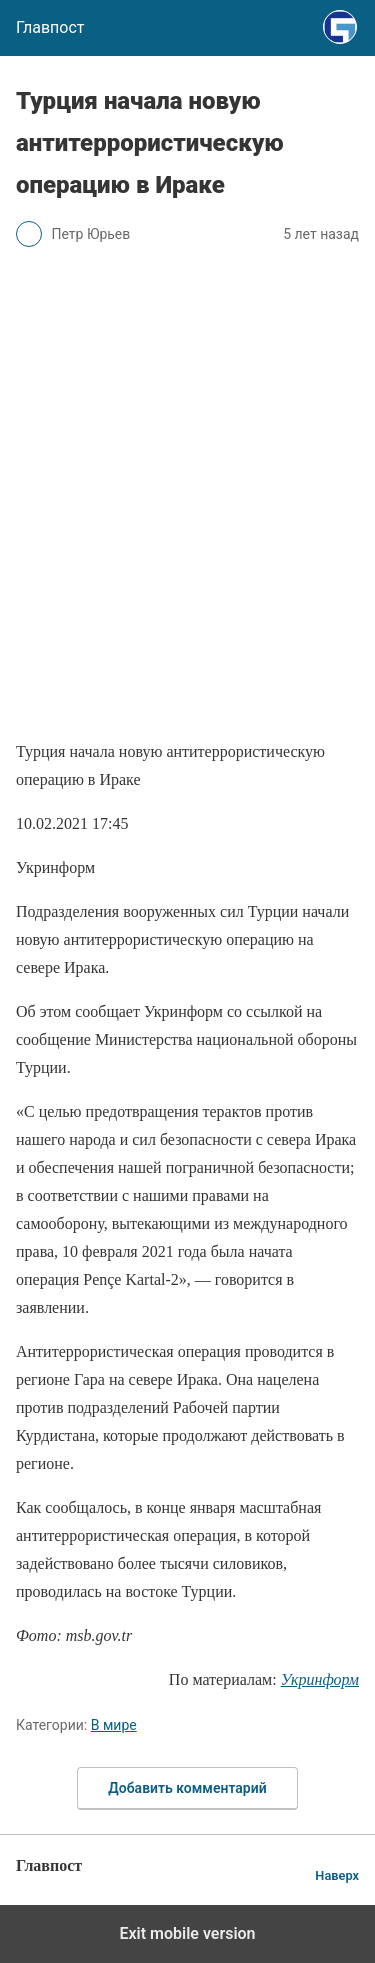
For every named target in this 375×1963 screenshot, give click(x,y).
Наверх (337, 1875)
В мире (114, 1725)
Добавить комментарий (187, 1788)
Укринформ (320, 1679)
